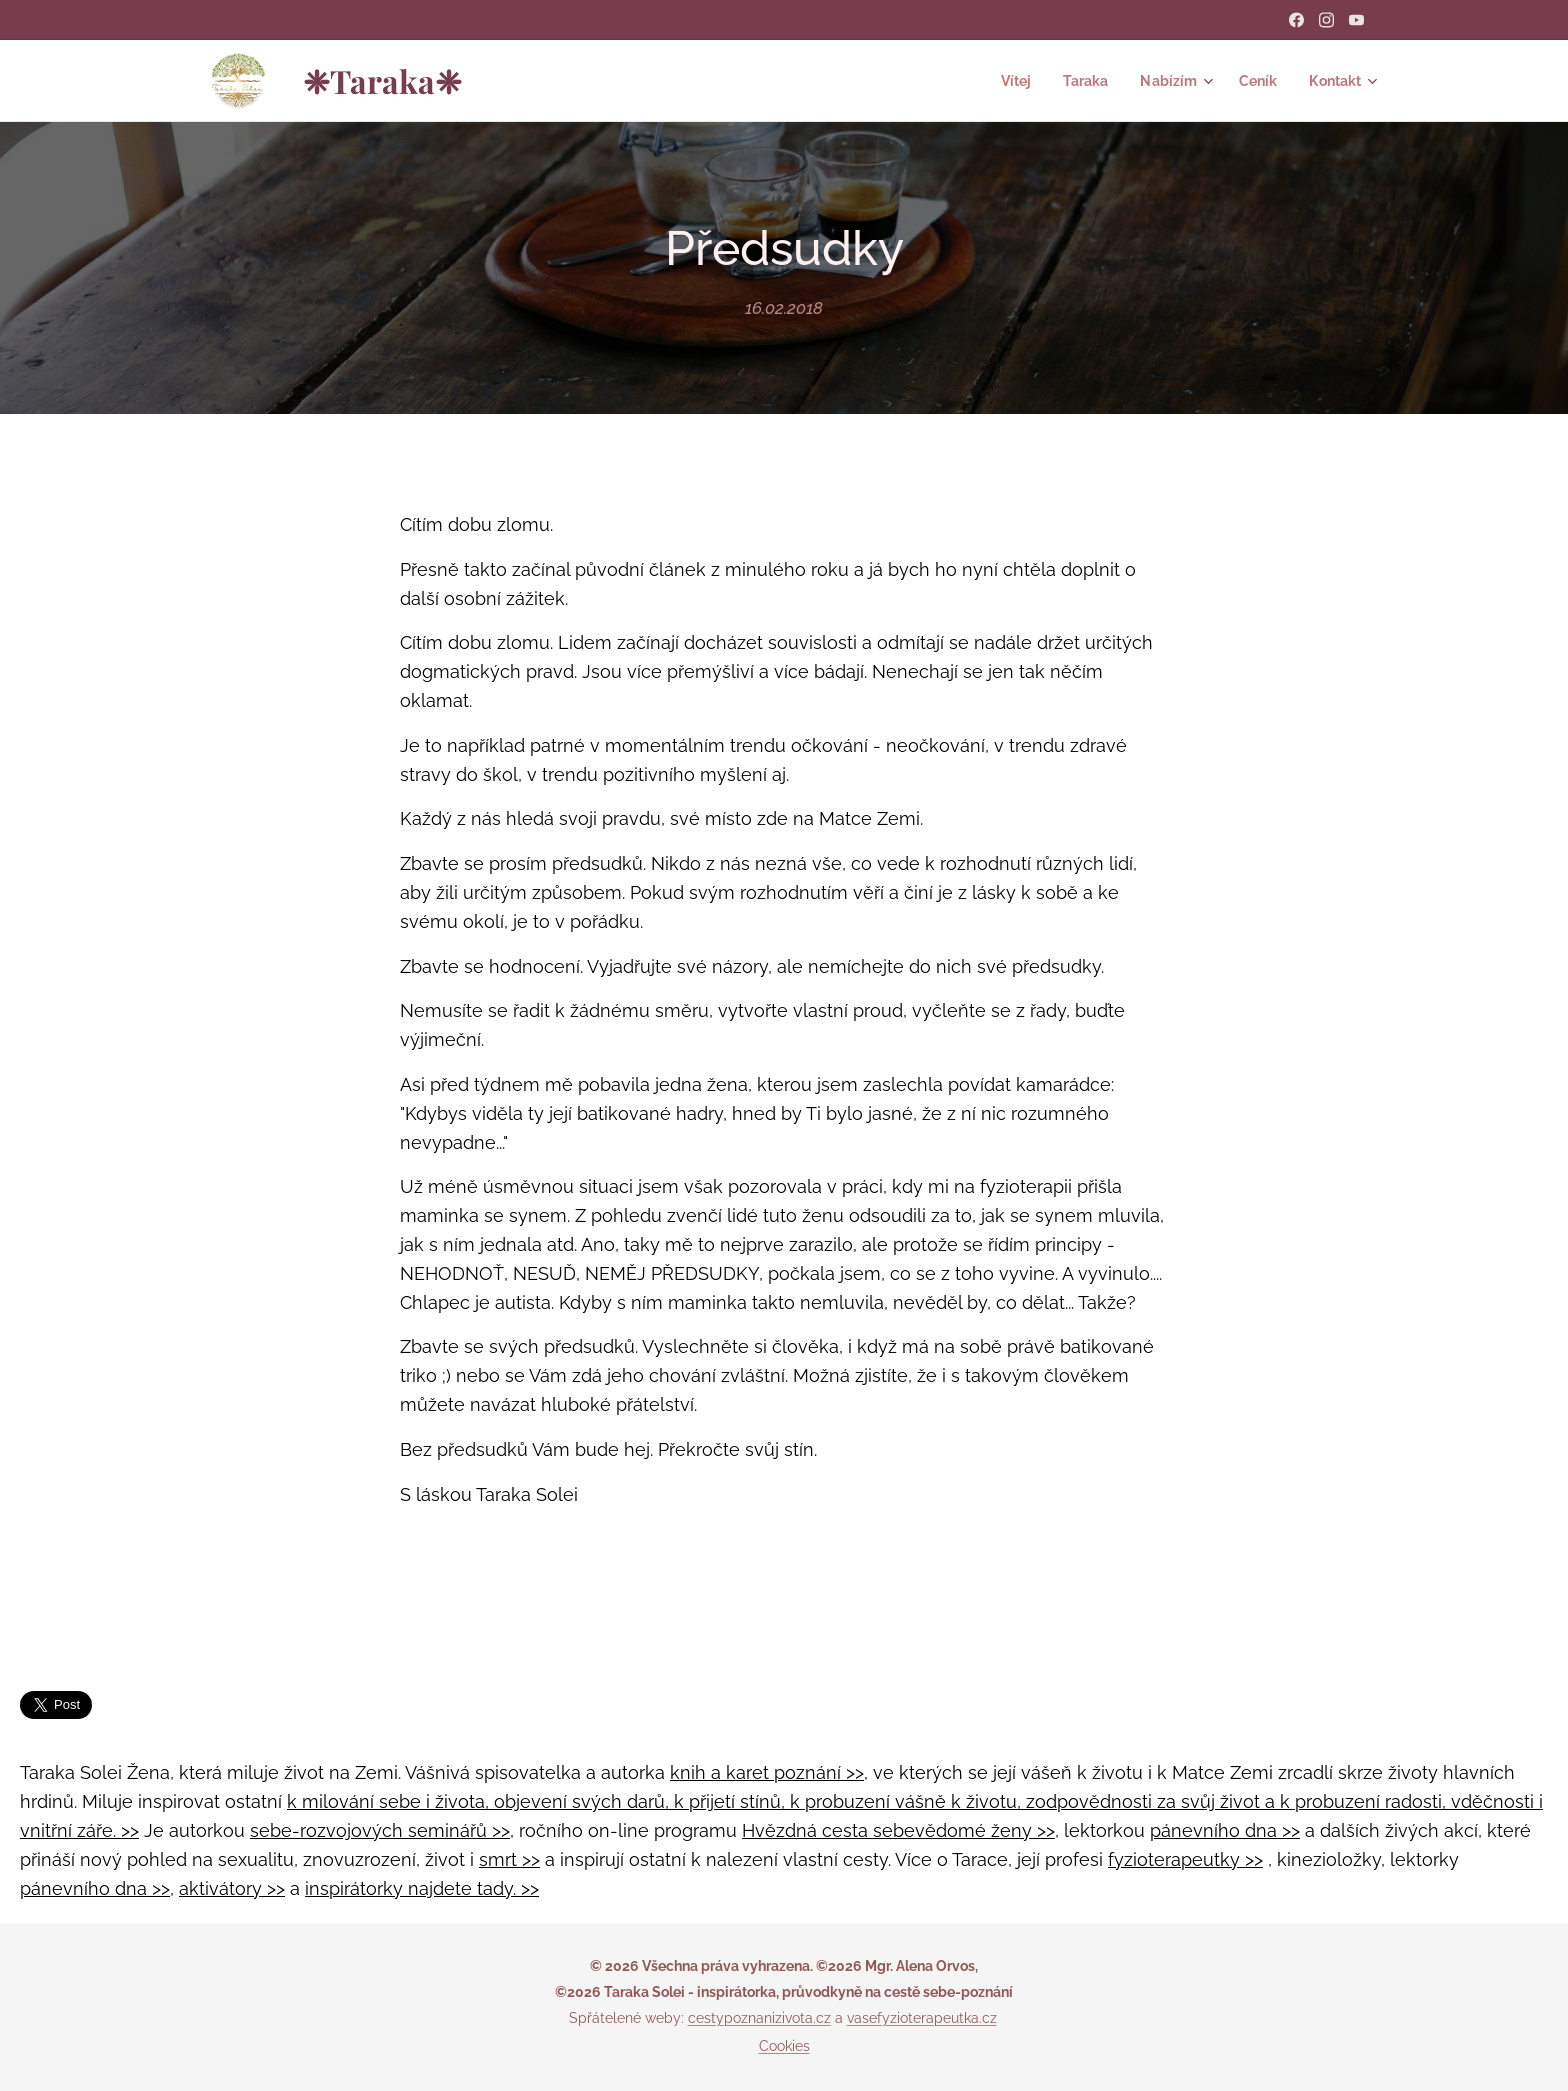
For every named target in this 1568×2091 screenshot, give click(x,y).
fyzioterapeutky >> (1185, 1859)
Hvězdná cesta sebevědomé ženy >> (898, 1830)
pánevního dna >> (1225, 1830)
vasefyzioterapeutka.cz (922, 2018)
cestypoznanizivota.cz (759, 2018)
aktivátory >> (232, 1888)
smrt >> (509, 1859)
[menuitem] (1004, 81)
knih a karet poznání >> (767, 1772)
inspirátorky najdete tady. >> (422, 1888)
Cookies (784, 2046)
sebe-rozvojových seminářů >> (380, 1830)
